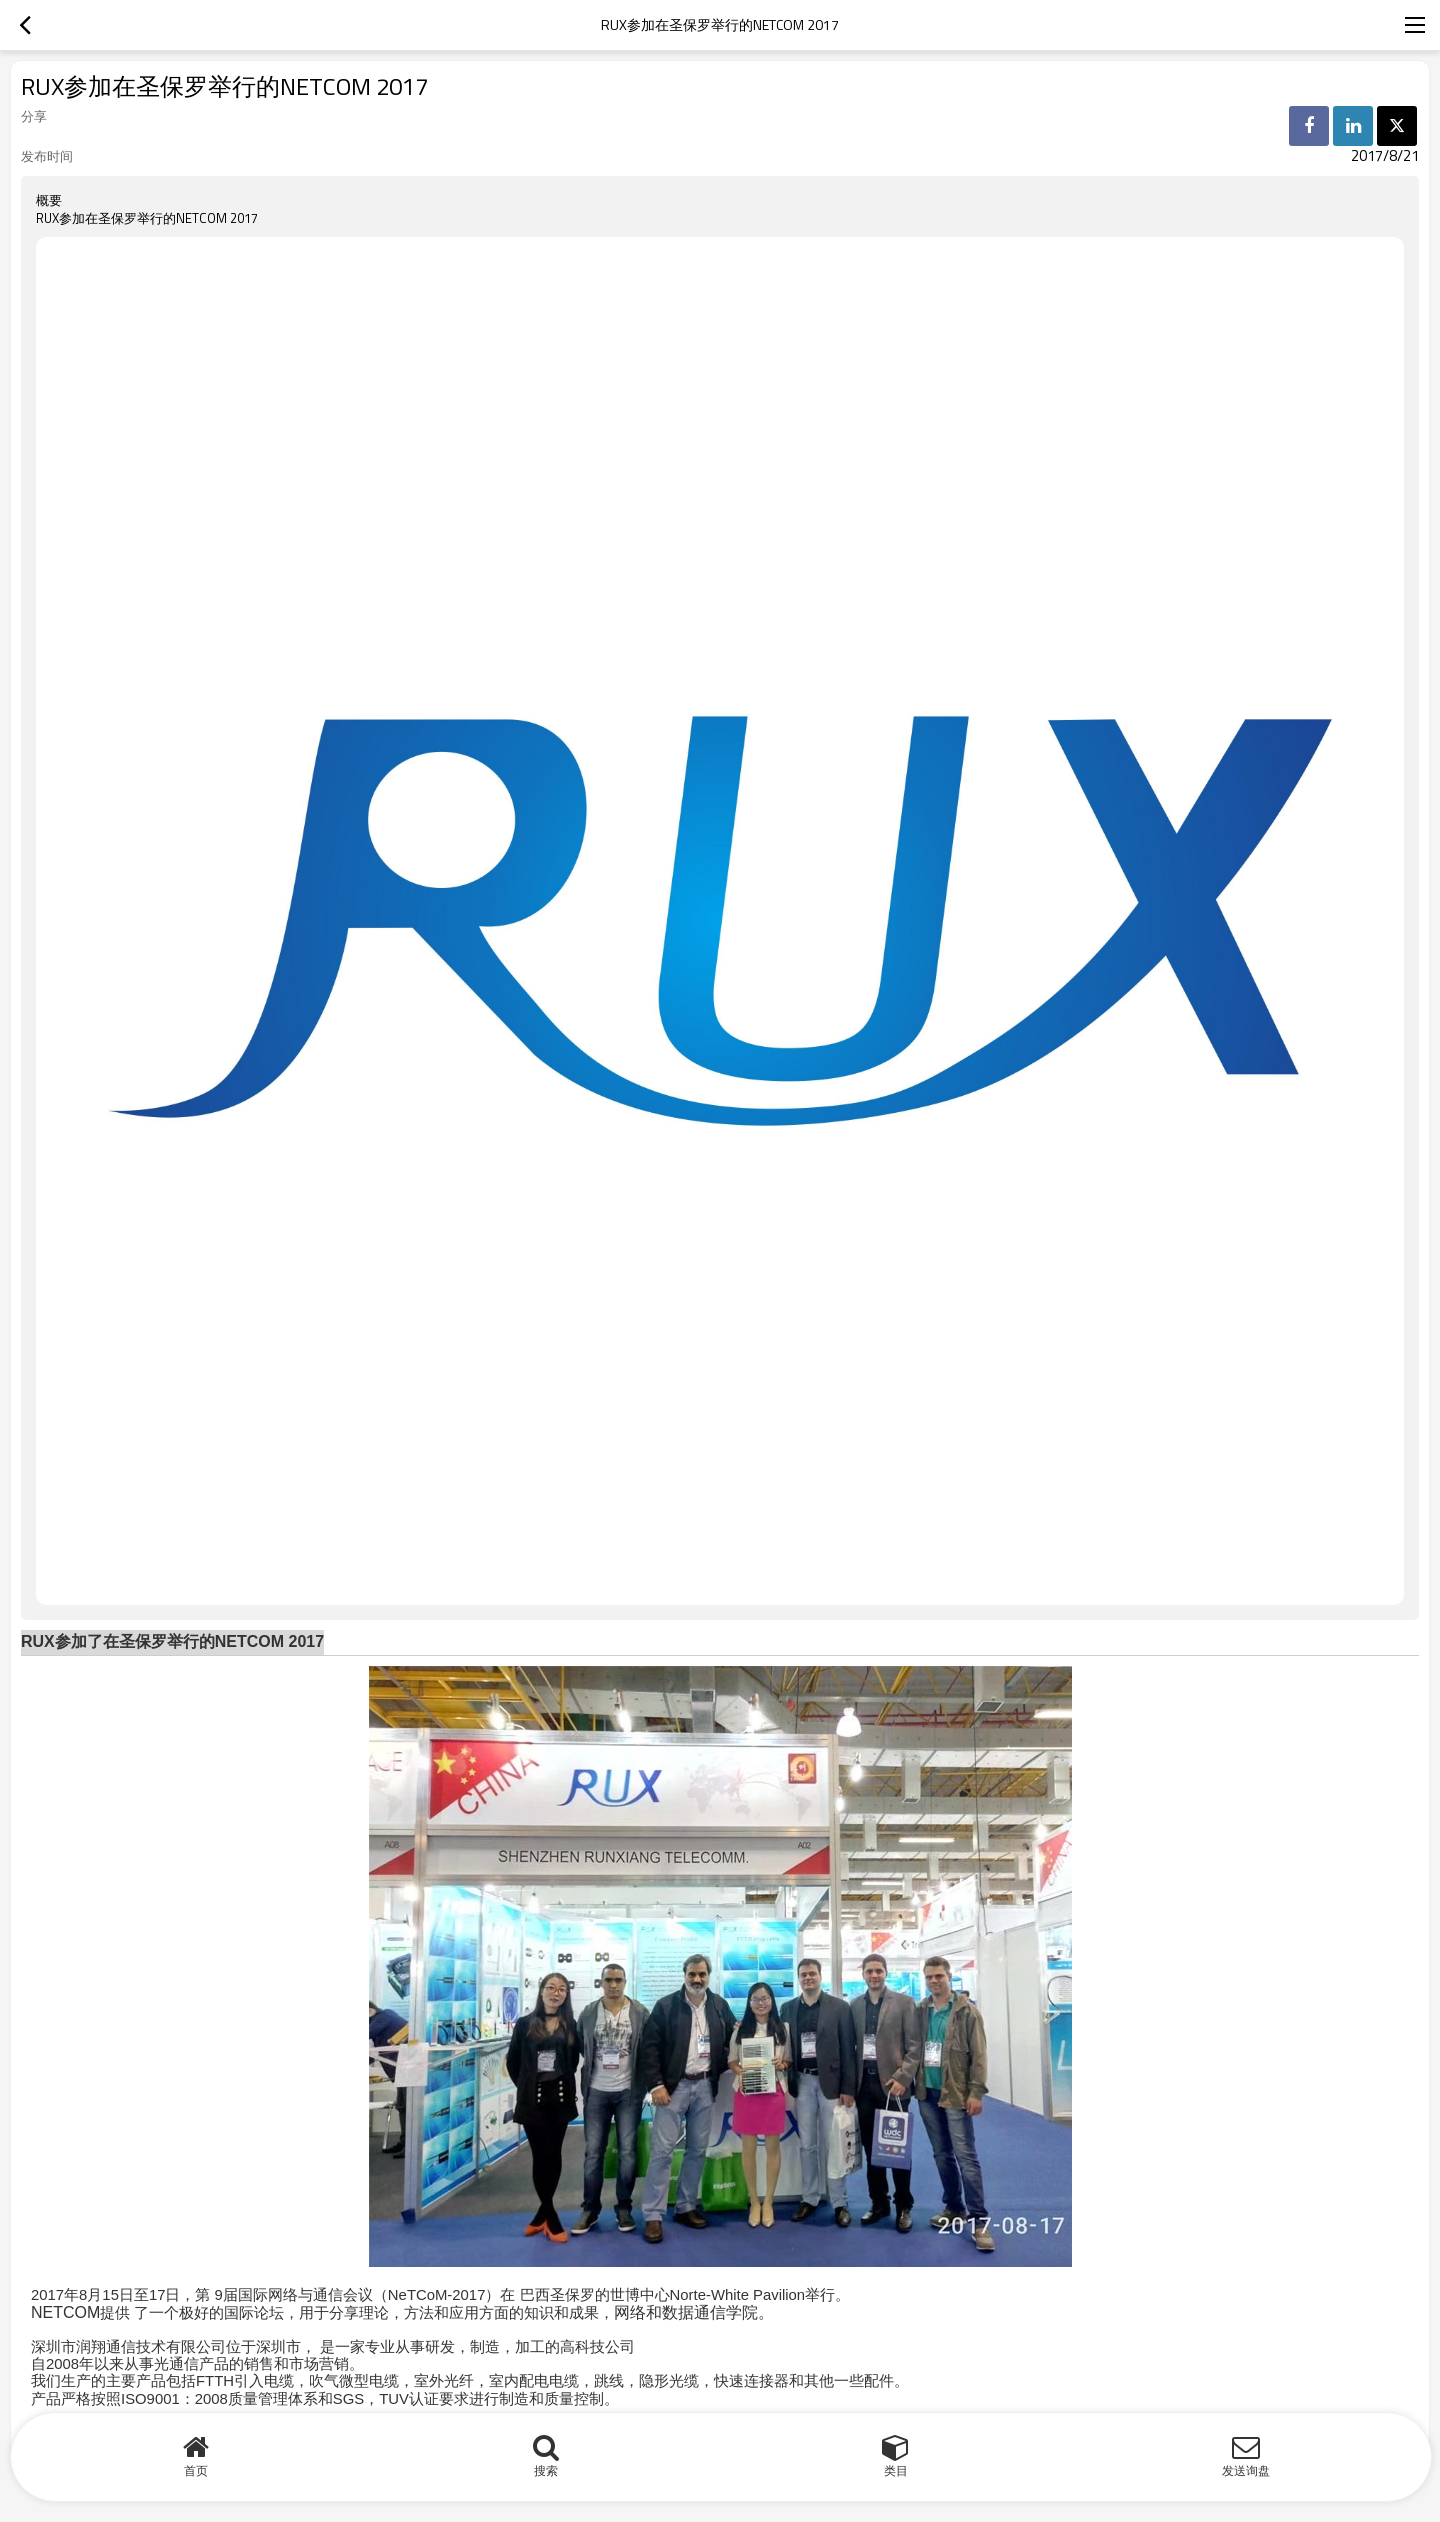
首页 (196, 2470)
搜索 (546, 2470)
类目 (896, 2470)
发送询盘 (1246, 2470)
